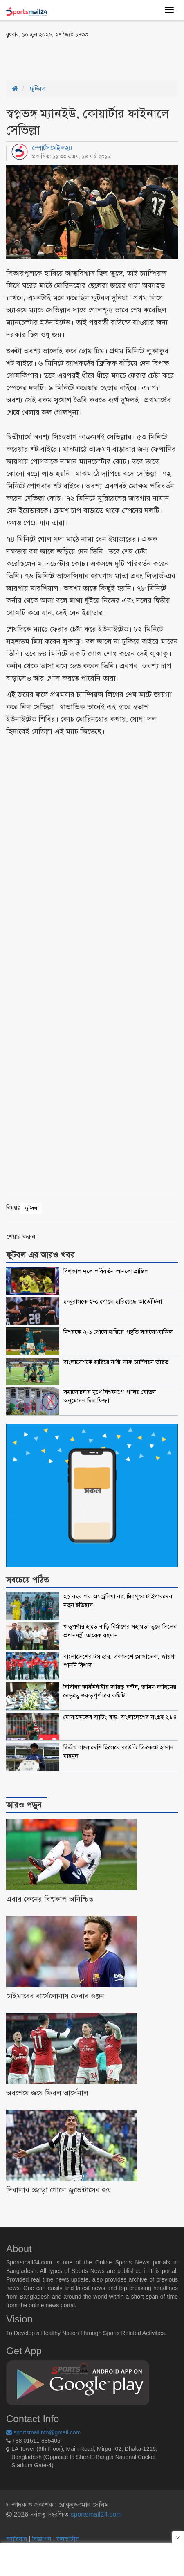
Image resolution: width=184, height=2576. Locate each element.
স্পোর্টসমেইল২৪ (52, 147)
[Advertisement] (71, 58)
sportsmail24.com (95, 2514)
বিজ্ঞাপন (41, 2539)
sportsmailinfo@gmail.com (43, 2432)
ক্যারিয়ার (17, 2539)
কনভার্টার (67, 2539)
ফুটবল (38, 88)
